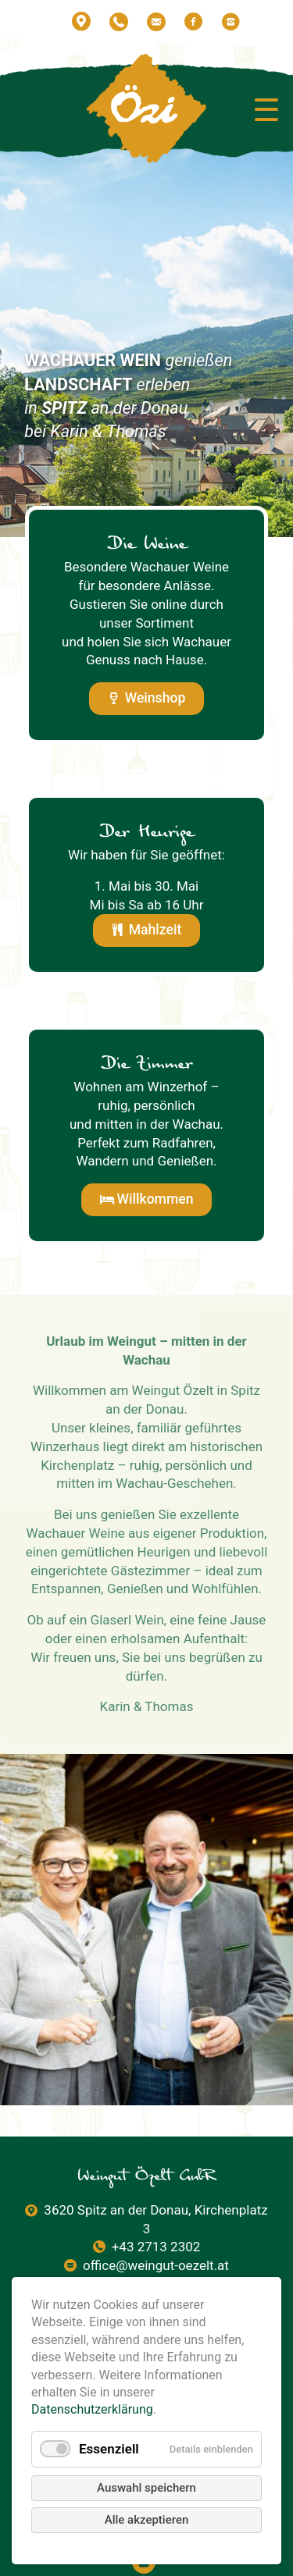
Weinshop (155, 698)
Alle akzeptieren (147, 2520)
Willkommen (155, 1199)
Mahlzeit (155, 930)
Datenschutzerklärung (92, 2409)
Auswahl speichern (146, 2488)
